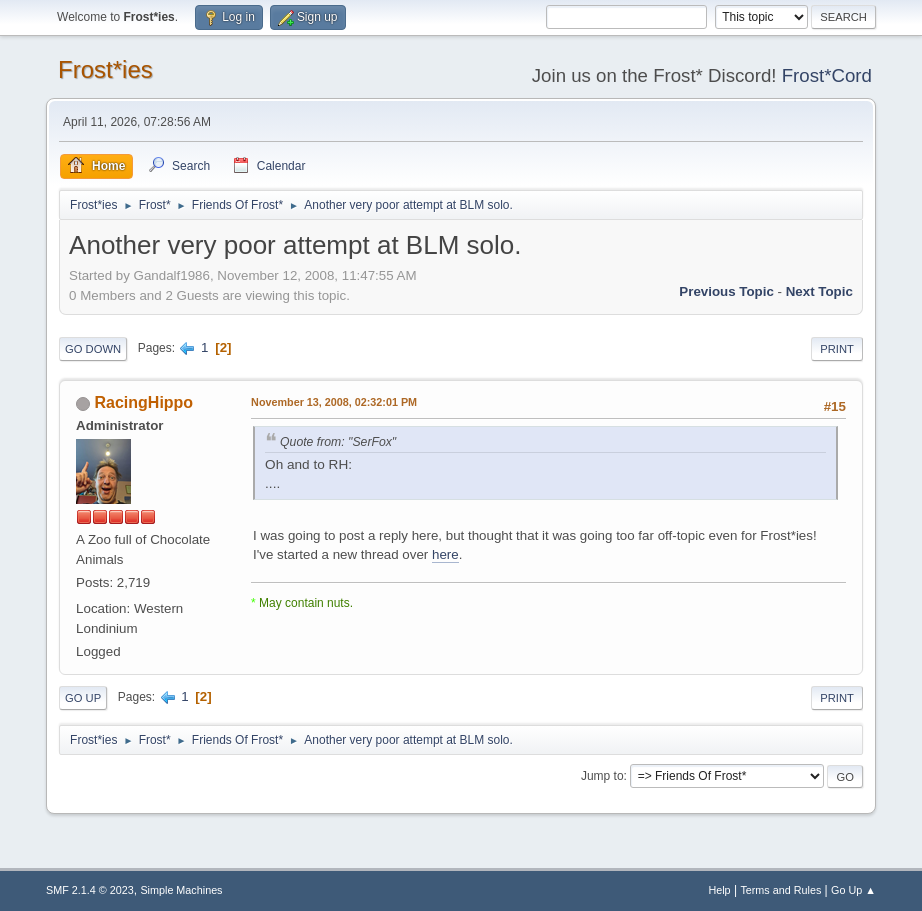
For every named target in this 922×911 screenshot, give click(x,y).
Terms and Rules (780, 890)
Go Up (83, 698)
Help (719, 890)
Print (837, 349)
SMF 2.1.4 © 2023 (90, 890)
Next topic (819, 291)
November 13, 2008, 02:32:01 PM (334, 402)
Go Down (93, 349)
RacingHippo (144, 402)
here (445, 554)
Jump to (602, 776)
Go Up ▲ (853, 890)
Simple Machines (181, 890)
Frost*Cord (827, 75)
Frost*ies (105, 69)
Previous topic (726, 291)
